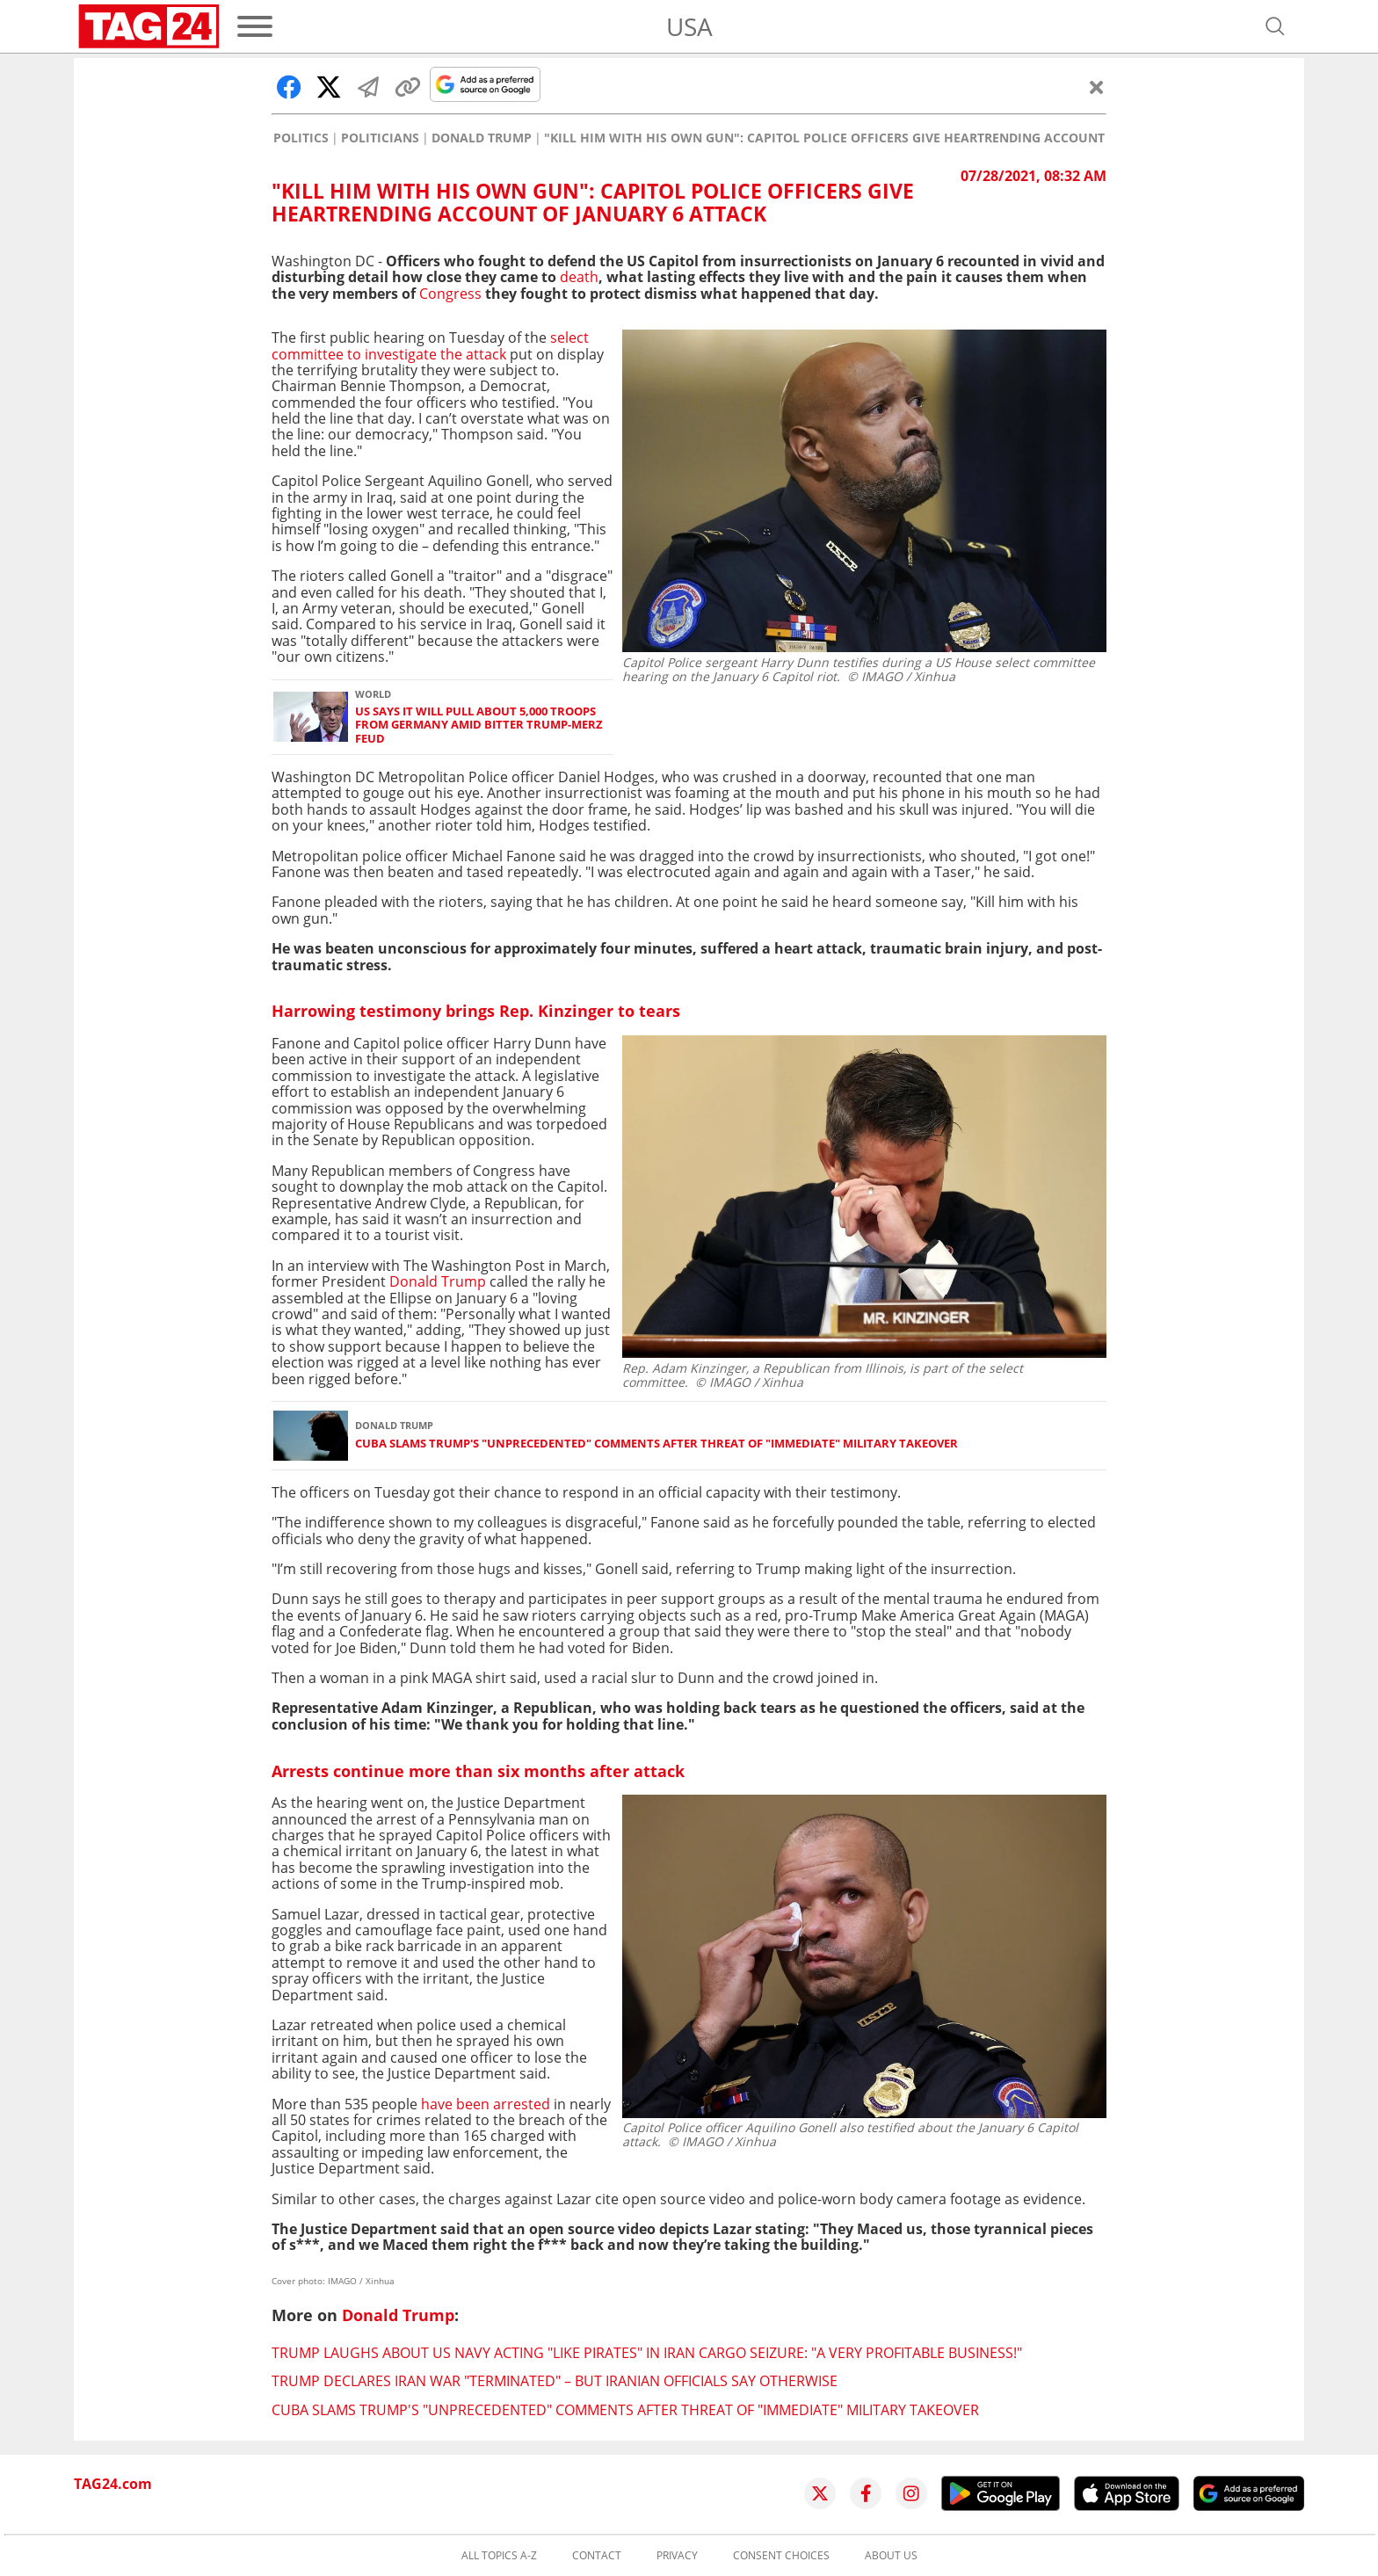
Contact (596, 2556)
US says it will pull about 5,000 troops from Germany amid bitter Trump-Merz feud (479, 725)
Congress (450, 293)
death (579, 277)
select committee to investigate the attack (430, 345)
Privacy (677, 2556)
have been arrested (487, 2104)
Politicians (380, 138)
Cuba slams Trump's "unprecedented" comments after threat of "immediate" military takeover (656, 1443)
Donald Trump (482, 138)
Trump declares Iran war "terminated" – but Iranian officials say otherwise (555, 2381)
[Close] (1096, 87)
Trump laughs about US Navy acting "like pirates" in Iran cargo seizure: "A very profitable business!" (647, 2352)
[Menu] (255, 26)
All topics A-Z (499, 2556)
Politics (301, 138)
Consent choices (781, 2556)
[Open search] (1275, 26)
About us (891, 2556)
